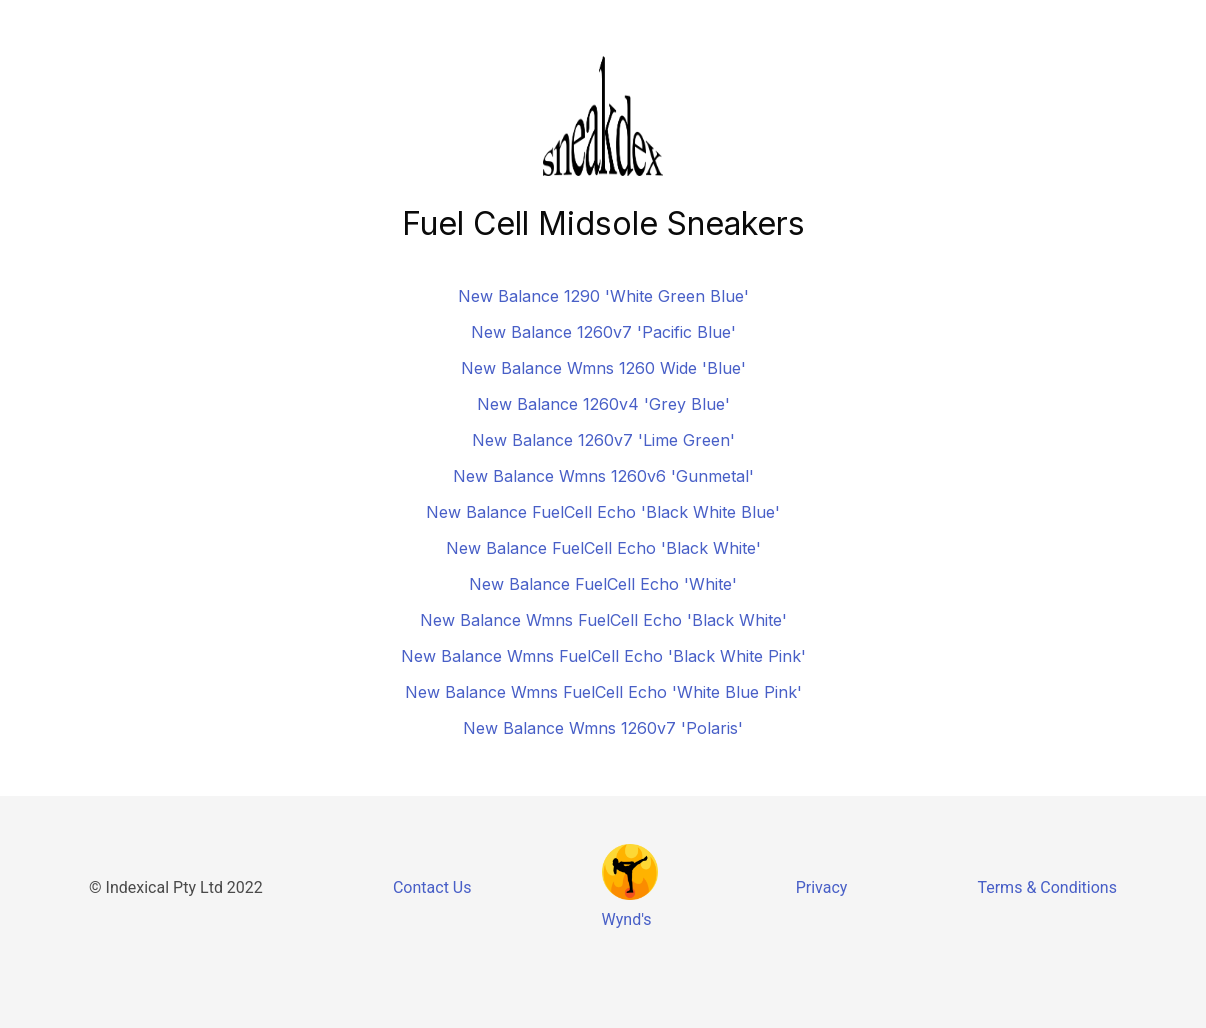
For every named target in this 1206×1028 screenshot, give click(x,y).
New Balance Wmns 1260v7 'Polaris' (603, 728)
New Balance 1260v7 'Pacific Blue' (603, 332)
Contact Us (432, 887)
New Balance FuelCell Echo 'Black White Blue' (603, 512)
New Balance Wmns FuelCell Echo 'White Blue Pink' (603, 692)
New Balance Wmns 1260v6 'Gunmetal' (603, 476)
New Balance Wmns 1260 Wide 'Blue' (603, 368)
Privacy (822, 887)
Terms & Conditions (1047, 887)
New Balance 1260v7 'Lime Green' (603, 440)
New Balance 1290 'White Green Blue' (603, 296)
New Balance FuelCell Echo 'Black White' (603, 548)
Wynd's (627, 919)
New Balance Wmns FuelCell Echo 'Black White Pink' (603, 656)
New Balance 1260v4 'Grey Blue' (603, 404)
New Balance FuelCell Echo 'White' (603, 584)
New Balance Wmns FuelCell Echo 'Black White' (603, 620)
